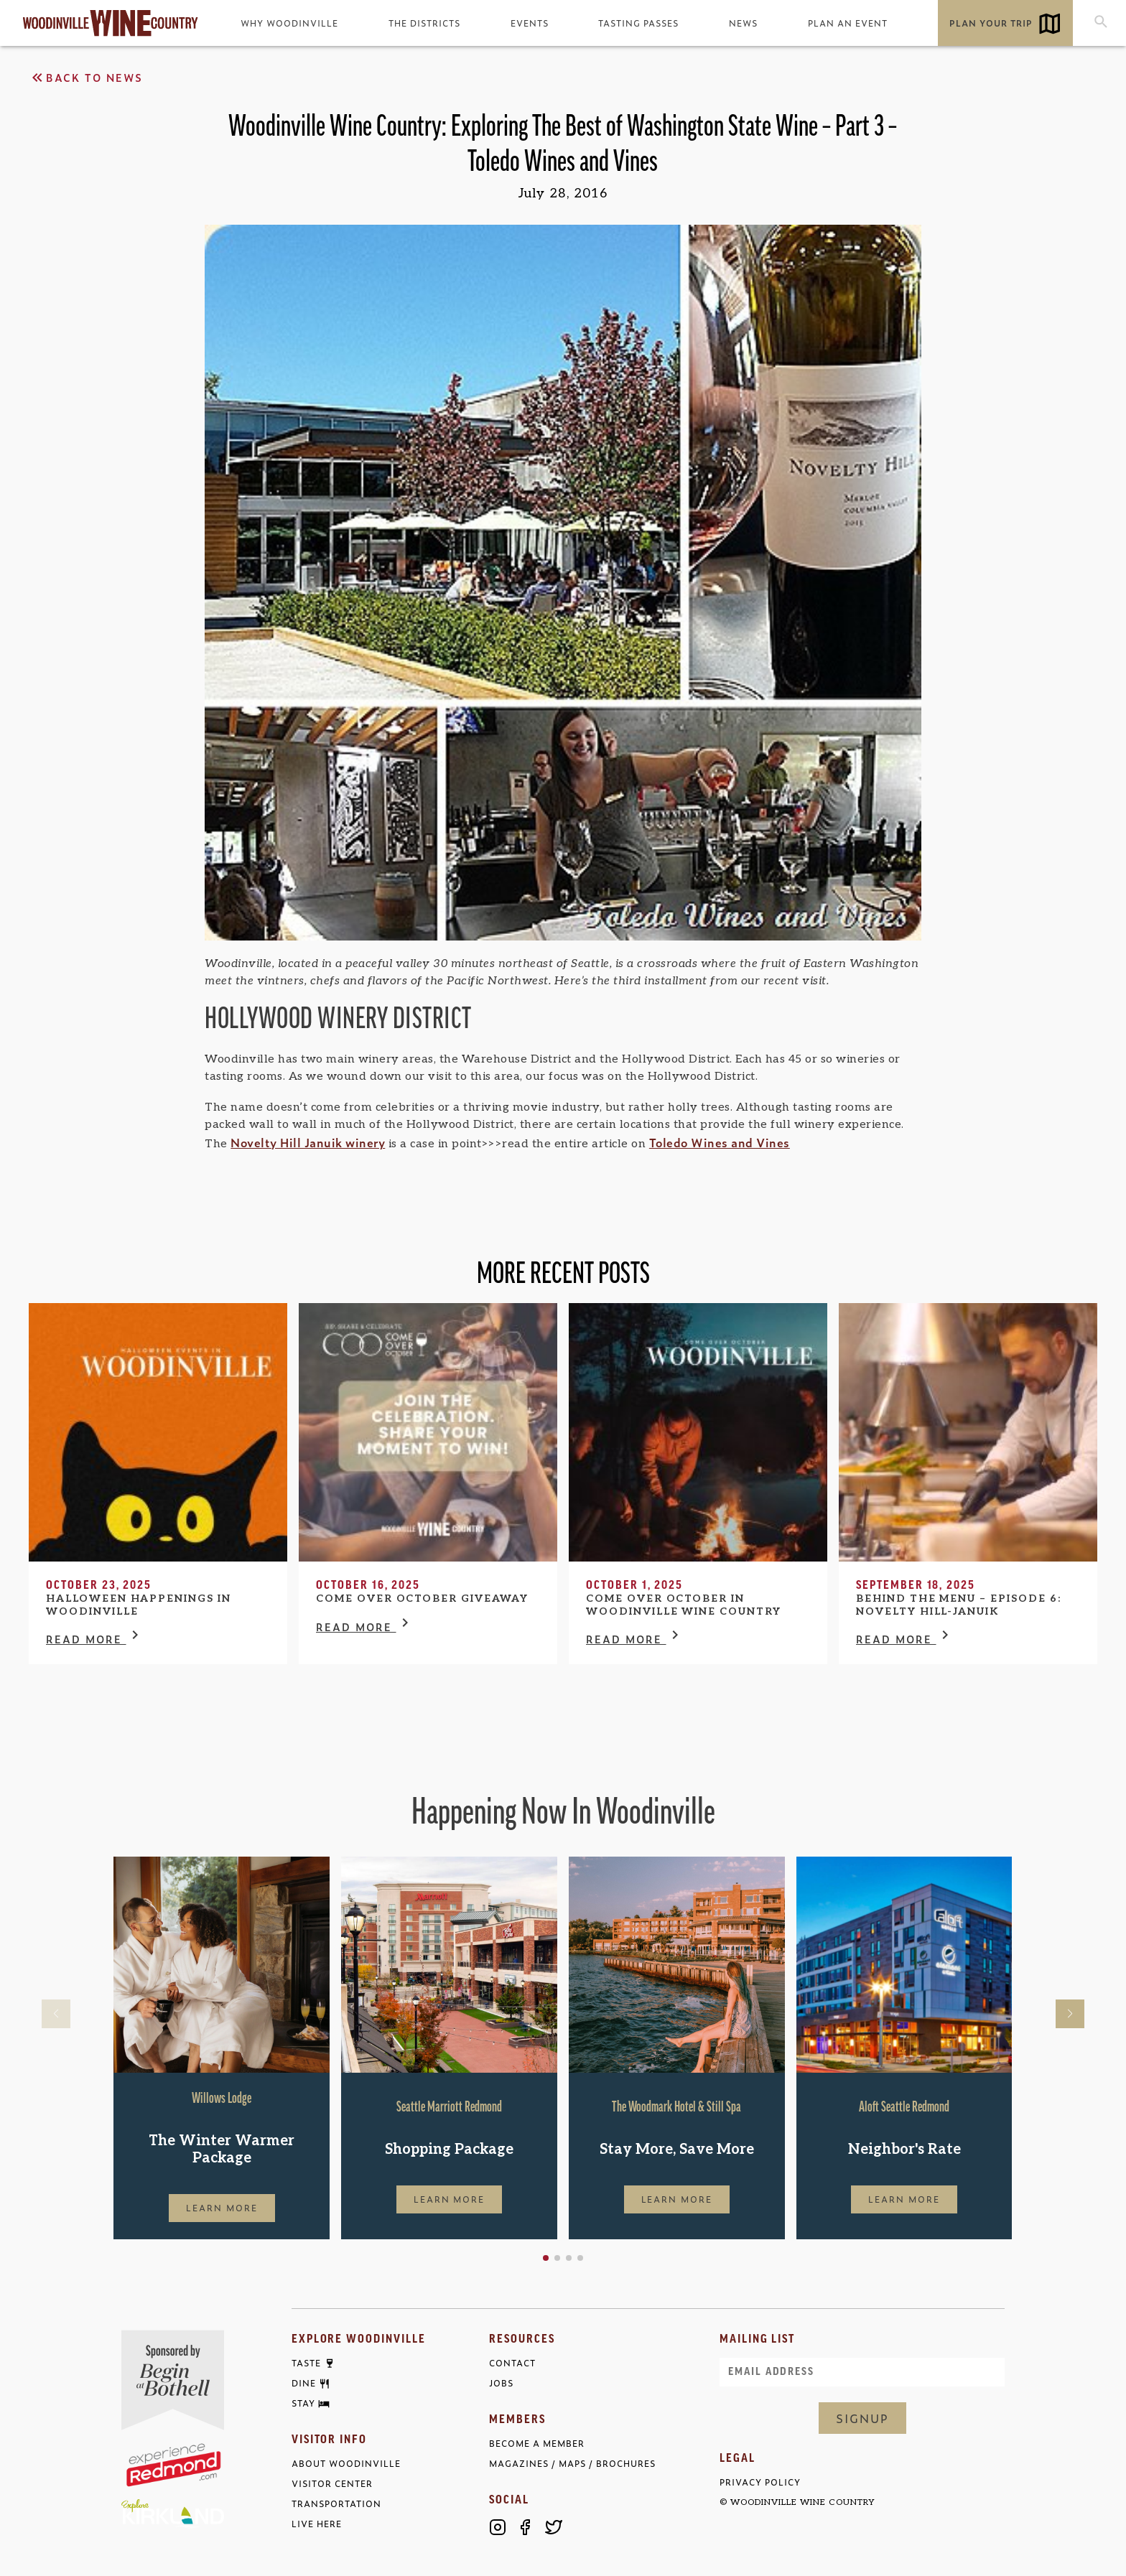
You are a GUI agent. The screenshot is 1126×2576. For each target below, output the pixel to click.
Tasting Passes (638, 23)
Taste (306, 2363)
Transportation (336, 2503)
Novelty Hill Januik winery (308, 1142)
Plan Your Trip (991, 23)
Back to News (86, 77)
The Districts (424, 23)
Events (530, 23)
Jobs (501, 2383)
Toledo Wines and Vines (719, 1142)
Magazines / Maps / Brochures (572, 2463)
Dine (304, 2383)
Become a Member (537, 2443)
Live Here (317, 2524)
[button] (546, 2258)
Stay (303, 2403)
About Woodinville (346, 2463)
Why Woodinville (289, 23)
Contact (512, 2363)
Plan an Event (848, 23)
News (743, 23)
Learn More (222, 2207)
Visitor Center (332, 2483)
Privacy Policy (760, 2482)
